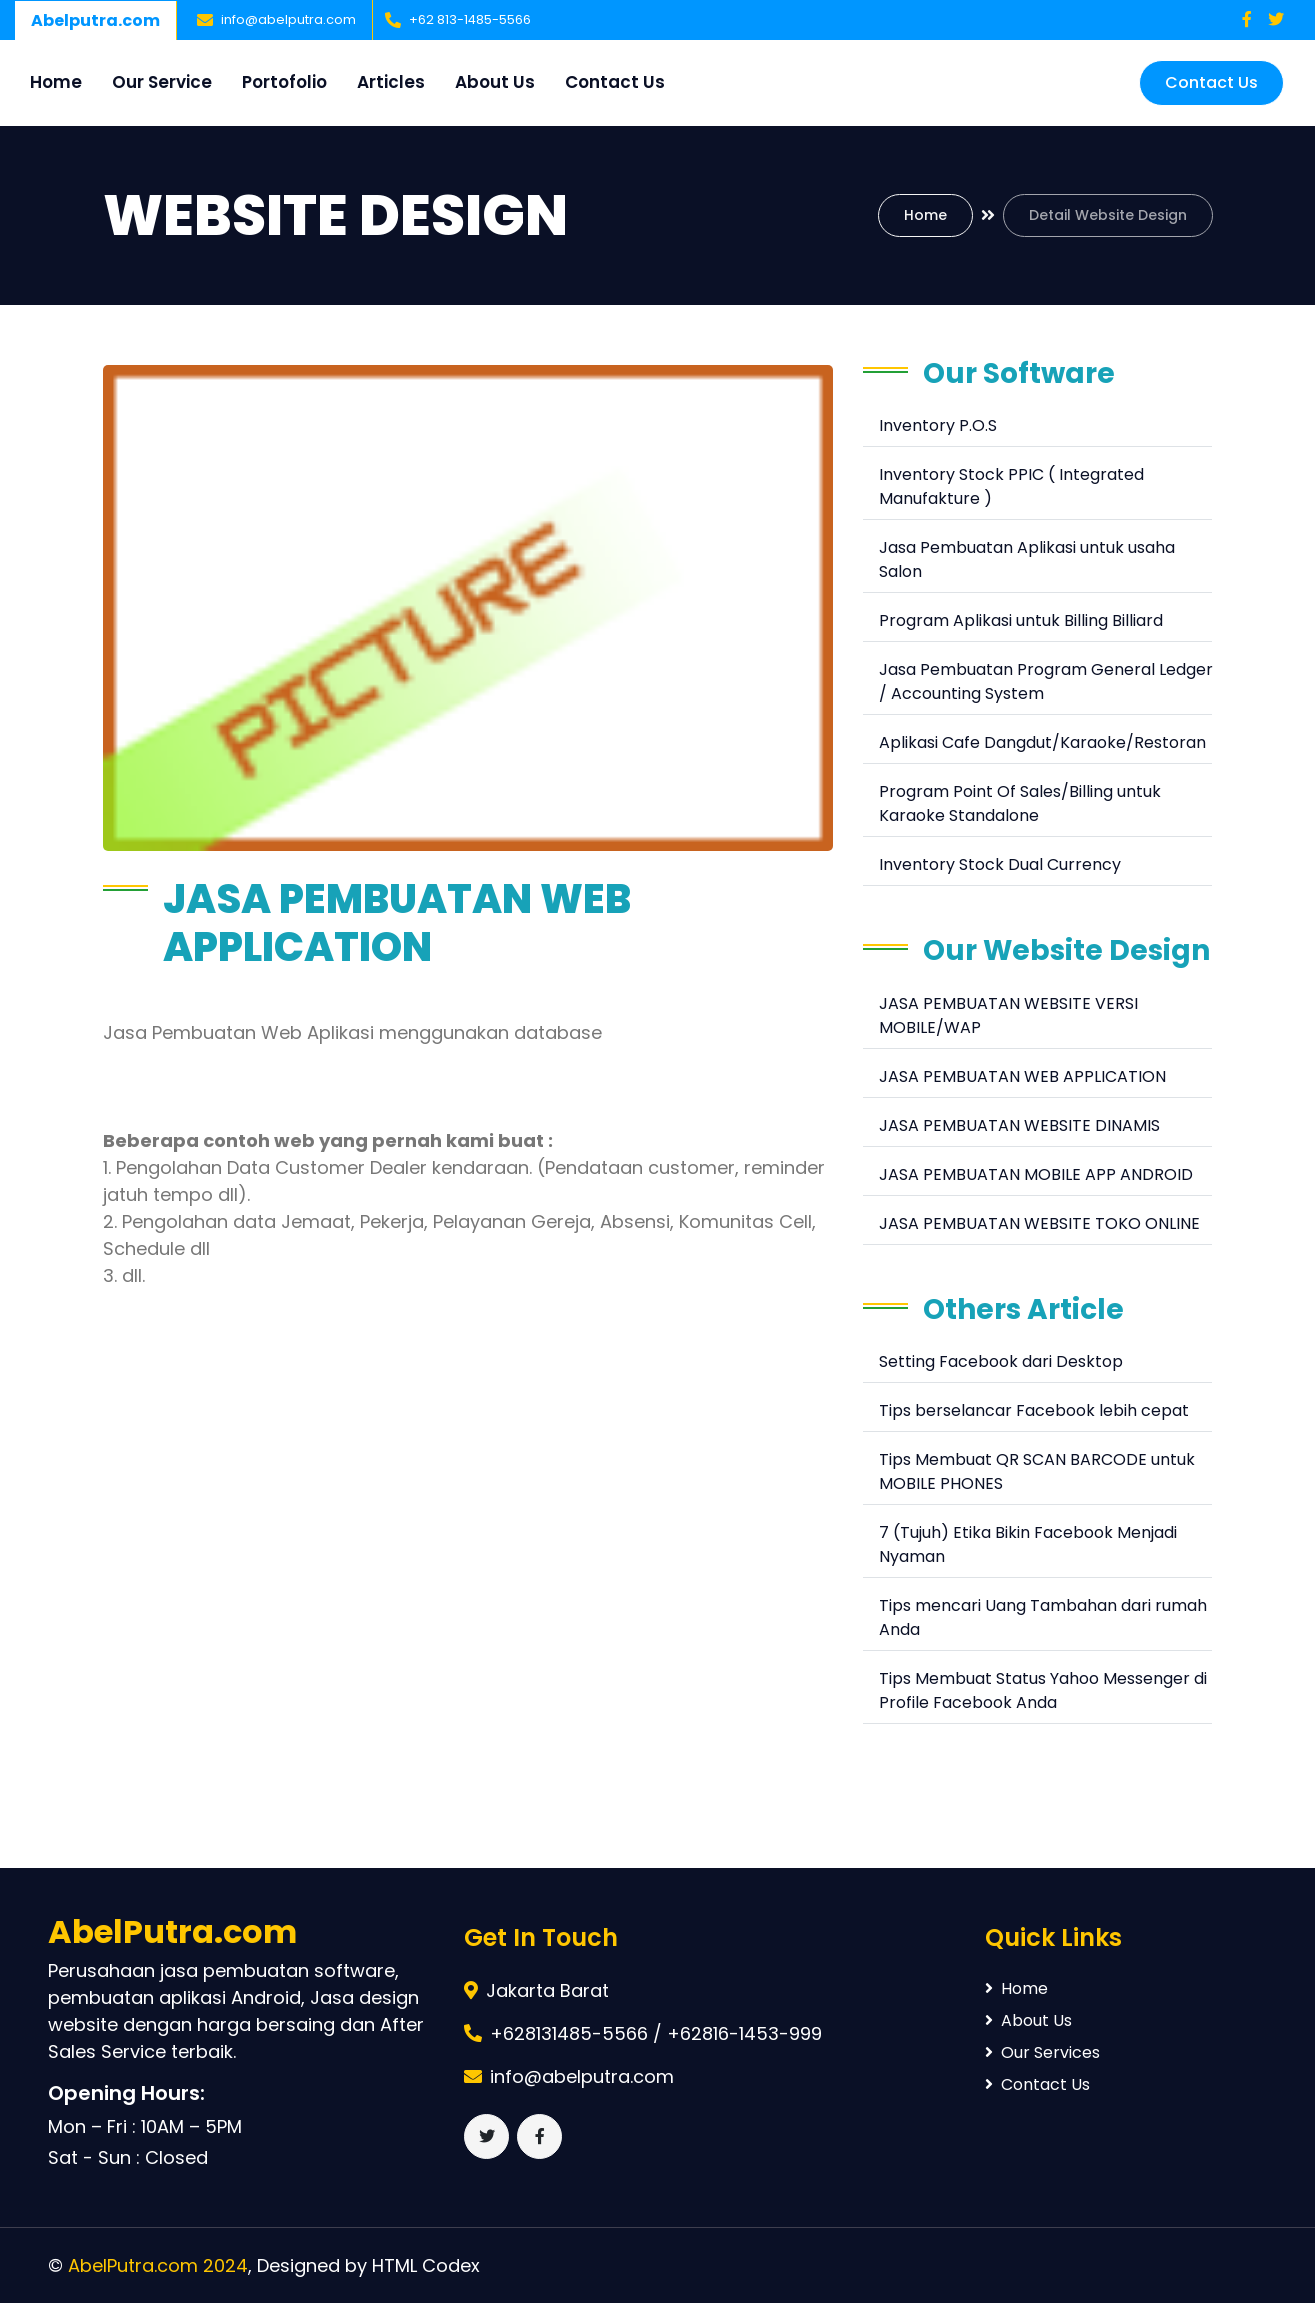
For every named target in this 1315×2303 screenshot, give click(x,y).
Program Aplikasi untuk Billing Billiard (1021, 620)
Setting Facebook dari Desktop (1001, 1361)
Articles (391, 82)
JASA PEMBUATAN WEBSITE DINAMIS (1019, 1125)
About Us (495, 82)
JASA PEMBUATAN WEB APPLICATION (1022, 1076)
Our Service (162, 82)
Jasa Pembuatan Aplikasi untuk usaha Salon (1027, 559)
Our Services (1042, 2052)
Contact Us (615, 82)
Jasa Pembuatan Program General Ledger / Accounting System (1046, 681)
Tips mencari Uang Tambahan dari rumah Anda (1043, 1617)
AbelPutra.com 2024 (158, 2265)
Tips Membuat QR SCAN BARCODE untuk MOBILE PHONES (1037, 1471)
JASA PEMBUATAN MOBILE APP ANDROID (1036, 1174)
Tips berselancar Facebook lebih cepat (1034, 1410)
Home (56, 82)
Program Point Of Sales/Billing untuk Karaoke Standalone (1020, 803)
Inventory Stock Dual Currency (1000, 864)
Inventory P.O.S (938, 425)
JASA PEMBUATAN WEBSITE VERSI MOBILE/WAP (1008, 1015)
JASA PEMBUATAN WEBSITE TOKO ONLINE (1039, 1223)
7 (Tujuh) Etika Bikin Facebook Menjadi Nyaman (1028, 1544)
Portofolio (284, 82)
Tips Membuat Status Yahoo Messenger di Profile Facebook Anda (1043, 1690)
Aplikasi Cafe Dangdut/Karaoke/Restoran (1042, 742)
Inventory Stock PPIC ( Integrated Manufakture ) (1011, 486)
